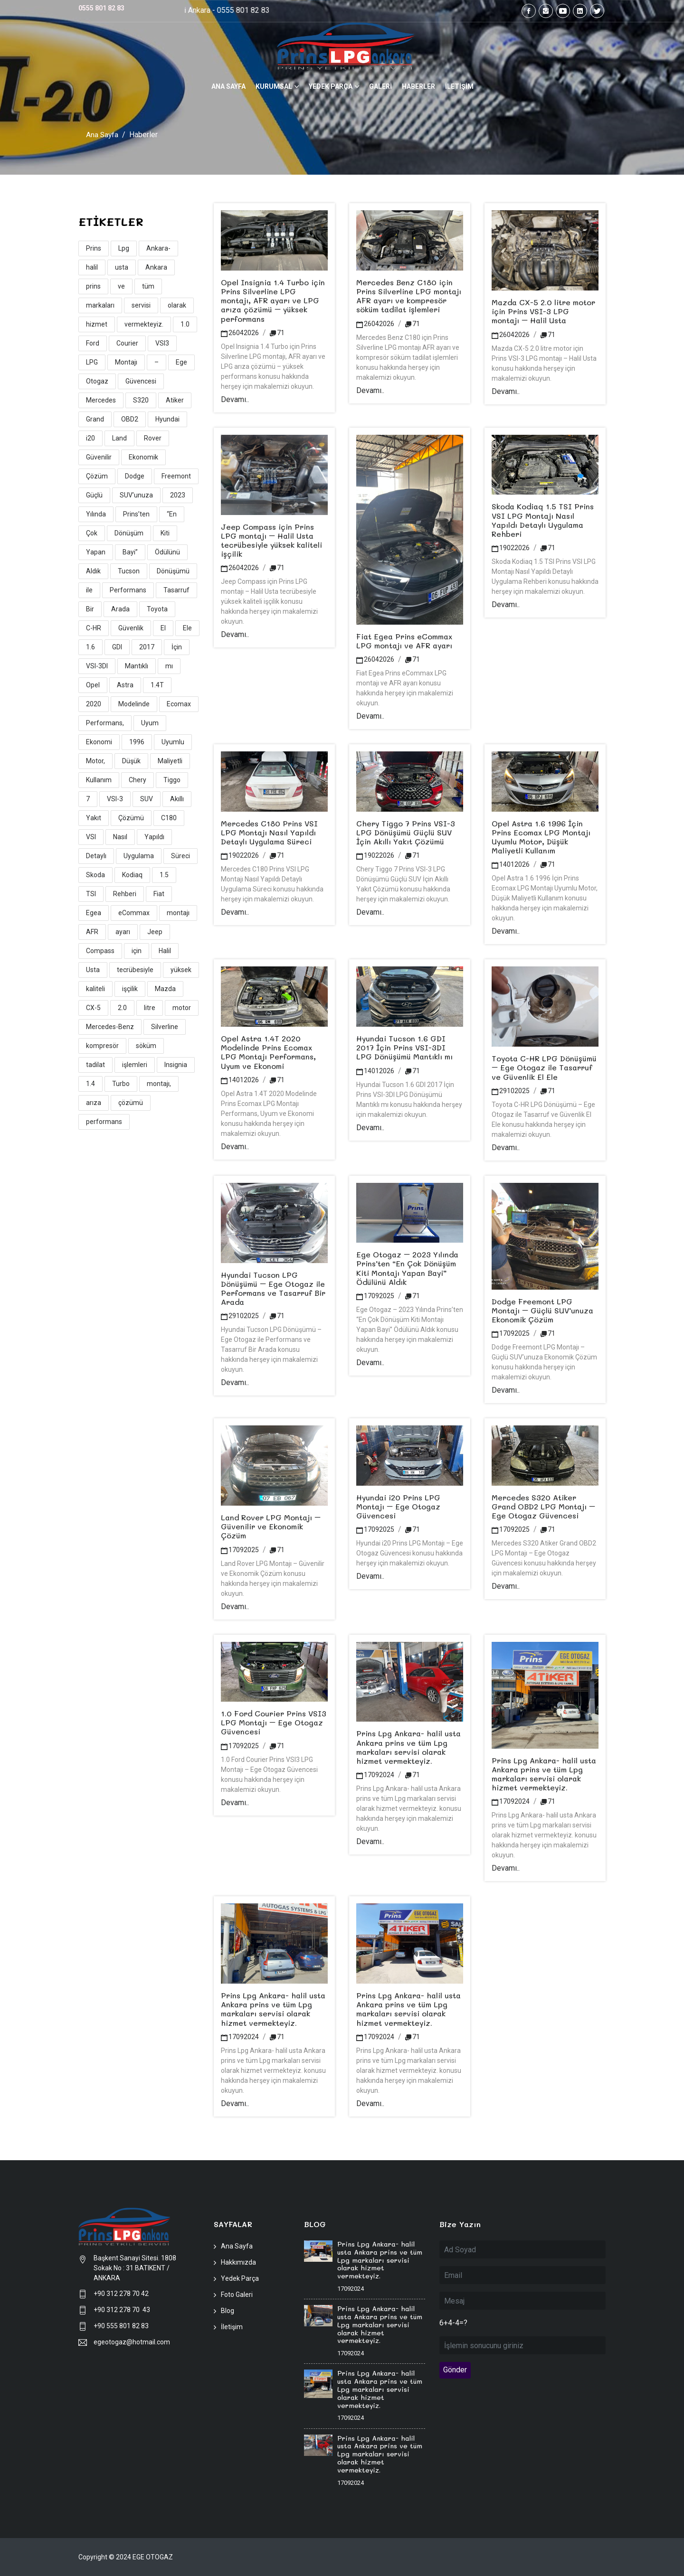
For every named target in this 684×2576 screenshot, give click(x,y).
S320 (141, 400)
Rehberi (124, 894)
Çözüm (97, 476)
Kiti (165, 533)
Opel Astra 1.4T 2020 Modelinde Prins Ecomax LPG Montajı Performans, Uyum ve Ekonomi (268, 1052)
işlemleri (134, 1064)
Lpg (123, 248)
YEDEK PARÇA (330, 86)
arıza (93, 1102)
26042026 (240, 332)
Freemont (176, 476)
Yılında (96, 514)
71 (277, 332)
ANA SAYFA (228, 86)
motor (181, 1008)
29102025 (511, 1090)
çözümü (130, 1102)
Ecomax (179, 704)
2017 (146, 647)
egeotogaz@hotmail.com (132, 2342)
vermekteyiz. (143, 324)
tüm (148, 286)
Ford (92, 343)
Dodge (134, 476)
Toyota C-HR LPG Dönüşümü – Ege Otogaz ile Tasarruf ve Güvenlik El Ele (544, 1067)
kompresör (102, 1045)
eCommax (134, 913)
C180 (169, 818)
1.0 (185, 324)
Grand (95, 419)
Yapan (95, 552)
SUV (146, 799)
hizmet (96, 324)
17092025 (375, 1296)
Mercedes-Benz (110, 1026)
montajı (178, 913)
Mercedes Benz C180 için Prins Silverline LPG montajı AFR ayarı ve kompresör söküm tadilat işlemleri (408, 296)
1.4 (90, 1083)
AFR (92, 932)
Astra (125, 685)
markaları (100, 305)
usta (121, 267)
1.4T (157, 685)
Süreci (180, 856)
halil (92, 267)
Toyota (157, 609)
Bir (90, 609)
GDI (117, 647)
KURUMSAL (274, 86)
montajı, (159, 1083)
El (163, 628)
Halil (165, 951)
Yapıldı (154, 837)
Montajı (126, 362)
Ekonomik (143, 457)
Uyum (150, 723)
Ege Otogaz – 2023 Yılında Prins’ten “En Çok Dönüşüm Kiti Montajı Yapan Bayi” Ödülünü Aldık (407, 1268)
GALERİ (380, 86)
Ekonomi (99, 742)
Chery (137, 780)
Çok (91, 533)
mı (169, 666)
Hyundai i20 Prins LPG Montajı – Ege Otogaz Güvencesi (398, 1506)
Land (119, 438)
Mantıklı (136, 666)
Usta (93, 970)
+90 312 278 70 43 (122, 2310)
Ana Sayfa (102, 134)
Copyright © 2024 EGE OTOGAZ (125, 2556)
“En (172, 514)
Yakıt (93, 818)
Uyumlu (173, 742)
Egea (93, 913)
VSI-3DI (97, 666)
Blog (227, 2310)
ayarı (122, 932)
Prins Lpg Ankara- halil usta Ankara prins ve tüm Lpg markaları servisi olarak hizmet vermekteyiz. (408, 1747)
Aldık (93, 571)
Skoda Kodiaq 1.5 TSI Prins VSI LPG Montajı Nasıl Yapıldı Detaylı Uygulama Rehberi (543, 520)
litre (149, 1008)
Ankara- (158, 248)
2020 (93, 704)
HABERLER (418, 86)
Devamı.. (235, 398)
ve (121, 286)
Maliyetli (170, 761)
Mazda (165, 989)
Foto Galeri (237, 2294)
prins (93, 286)
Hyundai (167, 419)
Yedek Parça (240, 2278)
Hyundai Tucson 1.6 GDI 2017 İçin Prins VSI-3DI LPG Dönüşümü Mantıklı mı (404, 1047)
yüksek (181, 970)
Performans (128, 590)
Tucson (129, 571)
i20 (90, 438)
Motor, (95, 761)
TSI (91, 894)
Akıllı (177, 799)
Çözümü (131, 818)
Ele (187, 628)
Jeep (154, 932)
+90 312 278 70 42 (121, 2293)
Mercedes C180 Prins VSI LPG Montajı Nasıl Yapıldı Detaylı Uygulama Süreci (269, 832)
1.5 (164, 875)
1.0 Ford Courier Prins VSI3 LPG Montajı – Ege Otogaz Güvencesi (273, 1722)
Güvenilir (99, 457)
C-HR (93, 628)
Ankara (156, 267)
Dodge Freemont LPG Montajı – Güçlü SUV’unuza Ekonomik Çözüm (542, 1310)
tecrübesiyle (135, 970)
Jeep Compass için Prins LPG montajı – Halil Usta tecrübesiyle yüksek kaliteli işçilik (271, 540)
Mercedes (101, 400)
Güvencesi (140, 381)
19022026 (511, 548)
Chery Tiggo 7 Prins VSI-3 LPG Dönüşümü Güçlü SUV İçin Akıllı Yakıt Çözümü (405, 832)
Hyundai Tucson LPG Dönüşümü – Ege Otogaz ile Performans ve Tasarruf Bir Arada (273, 1288)
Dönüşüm (128, 533)
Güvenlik (130, 628)
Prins (93, 248)
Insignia (175, 1064)
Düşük (131, 761)
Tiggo (171, 780)
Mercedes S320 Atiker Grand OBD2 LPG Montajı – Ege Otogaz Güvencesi (543, 1506)
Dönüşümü (173, 571)
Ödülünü (167, 552)
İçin (176, 647)
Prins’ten (136, 514)
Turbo (121, 1083)
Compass (100, 951)
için (137, 951)
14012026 (511, 864)
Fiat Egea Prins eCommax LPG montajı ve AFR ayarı (404, 640)
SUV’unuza (136, 495)
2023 (177, 495)
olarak (177, 305)
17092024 (375, 1775)
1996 (136, 742)
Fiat (158, 894)
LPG (92, 362)
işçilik (130, 989)
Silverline (164, 1026)
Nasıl (120, 837)
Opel (93, 685)
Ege (181, 362)
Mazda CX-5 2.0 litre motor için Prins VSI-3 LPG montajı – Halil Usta (543, 311)
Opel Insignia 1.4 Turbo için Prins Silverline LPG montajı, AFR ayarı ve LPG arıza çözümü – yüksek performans (273, 300)
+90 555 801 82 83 (121, 2326)
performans (104, 1121)
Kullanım (99, 780)
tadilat (95, 1064)
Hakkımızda (238, 2262)
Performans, (105, 723)
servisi (141, 305)
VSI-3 (115, 799)
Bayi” (130, 552)
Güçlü (94, 495)
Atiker (175, 400)
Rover (153, 438)
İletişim (232, 2327)
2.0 (122, 1008)
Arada (120, 609)
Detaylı (96, 856)
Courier (127, 343)
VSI (91, 837)
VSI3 (162, 343)
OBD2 (129, 419)
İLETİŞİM (459, 86)
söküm (146, 1045)
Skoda (95, 875)
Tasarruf (176, 590)
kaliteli (95, 989)
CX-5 (93, 1008)
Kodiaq (132, 875)
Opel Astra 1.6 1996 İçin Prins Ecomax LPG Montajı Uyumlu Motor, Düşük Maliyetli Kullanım (541, 836)
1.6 (90, 647)
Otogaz (97, 381)
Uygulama (139, 856)
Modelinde (134, 704)
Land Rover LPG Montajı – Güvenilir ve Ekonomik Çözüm (271, 1526)
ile (89, 590)
